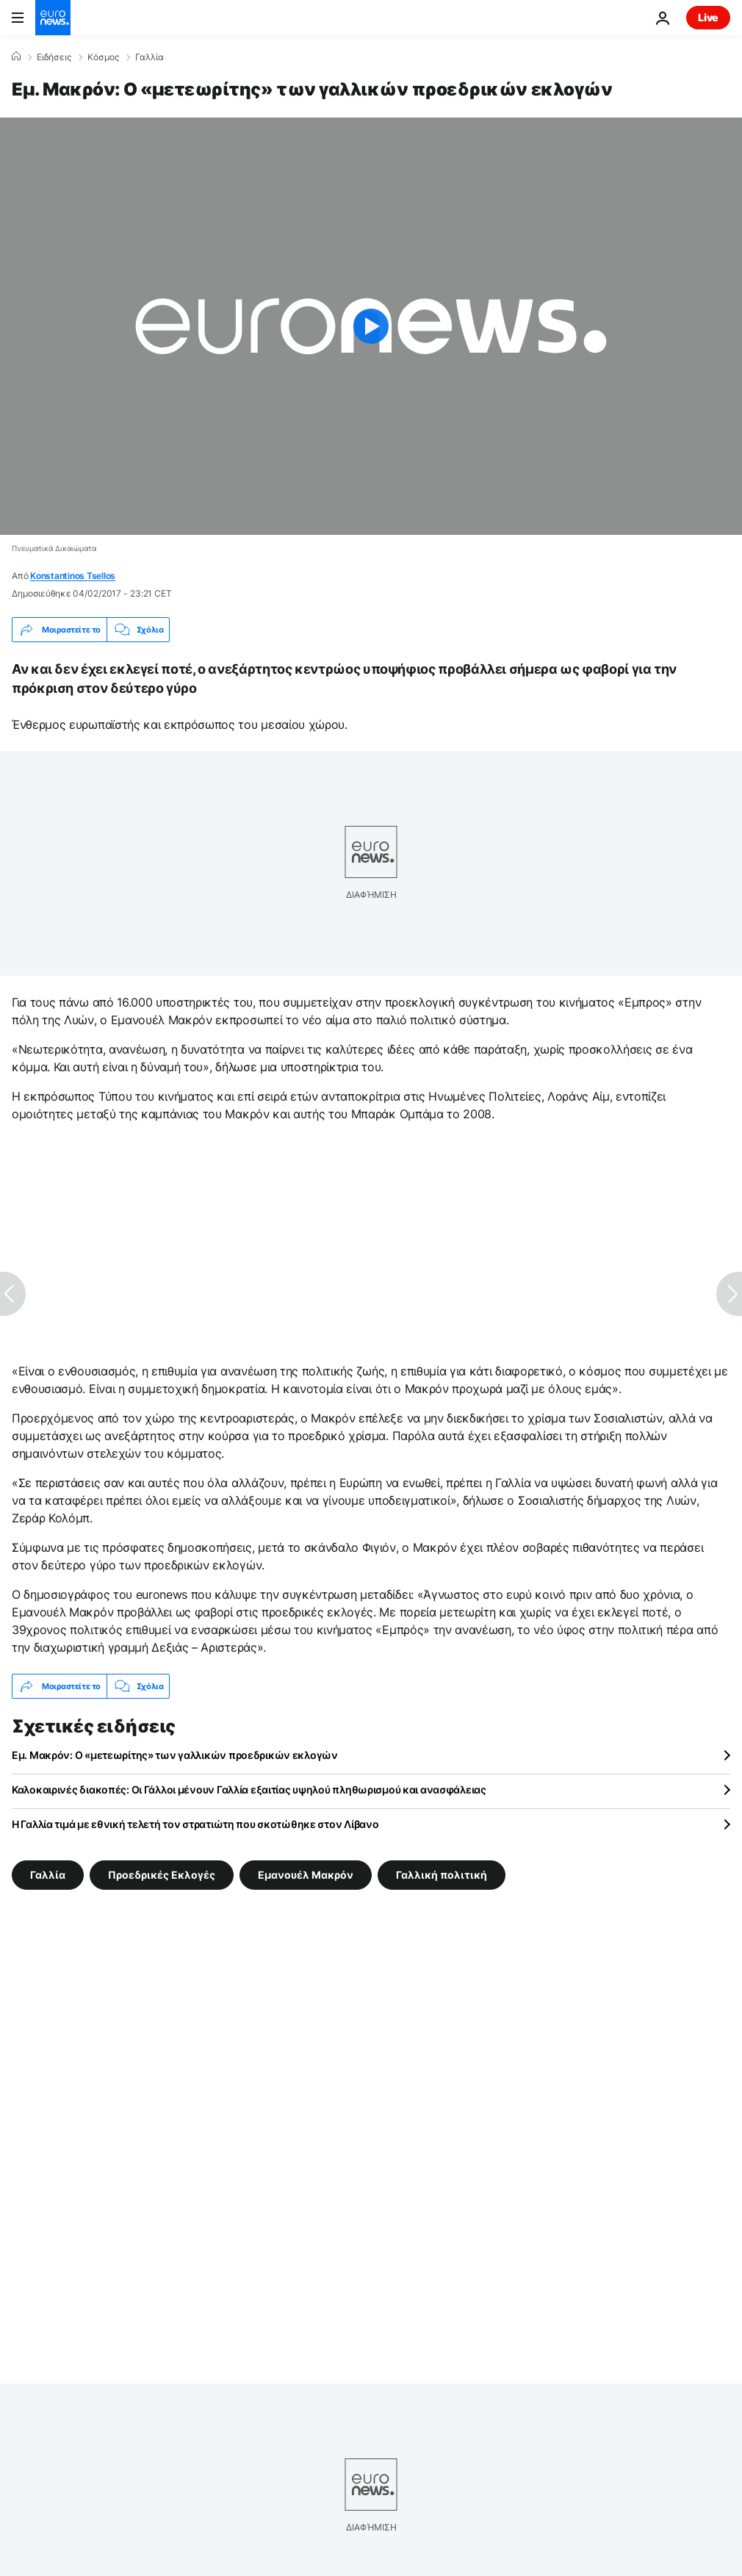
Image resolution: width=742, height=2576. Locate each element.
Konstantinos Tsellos (72, 575)
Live (708, 17)
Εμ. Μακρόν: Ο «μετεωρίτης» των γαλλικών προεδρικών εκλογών (175, 1755)
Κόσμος (103, 57)
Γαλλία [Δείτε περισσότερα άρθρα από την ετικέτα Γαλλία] (47, 1874)
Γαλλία (149, 57)
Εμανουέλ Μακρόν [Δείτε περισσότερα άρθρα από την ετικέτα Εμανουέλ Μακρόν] (305, 1874)
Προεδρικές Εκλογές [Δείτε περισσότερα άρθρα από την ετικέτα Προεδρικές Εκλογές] (161, 1874)
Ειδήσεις (54, 57)
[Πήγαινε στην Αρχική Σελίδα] (53, 17)
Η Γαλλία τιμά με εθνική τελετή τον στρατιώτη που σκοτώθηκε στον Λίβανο (195, 1824)
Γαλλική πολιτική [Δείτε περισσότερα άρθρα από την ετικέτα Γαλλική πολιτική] (441, 1874)
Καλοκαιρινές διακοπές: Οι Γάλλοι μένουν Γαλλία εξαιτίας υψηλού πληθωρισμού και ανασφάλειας (249, 1789)
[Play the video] (371, 326)
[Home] (16, 56)
